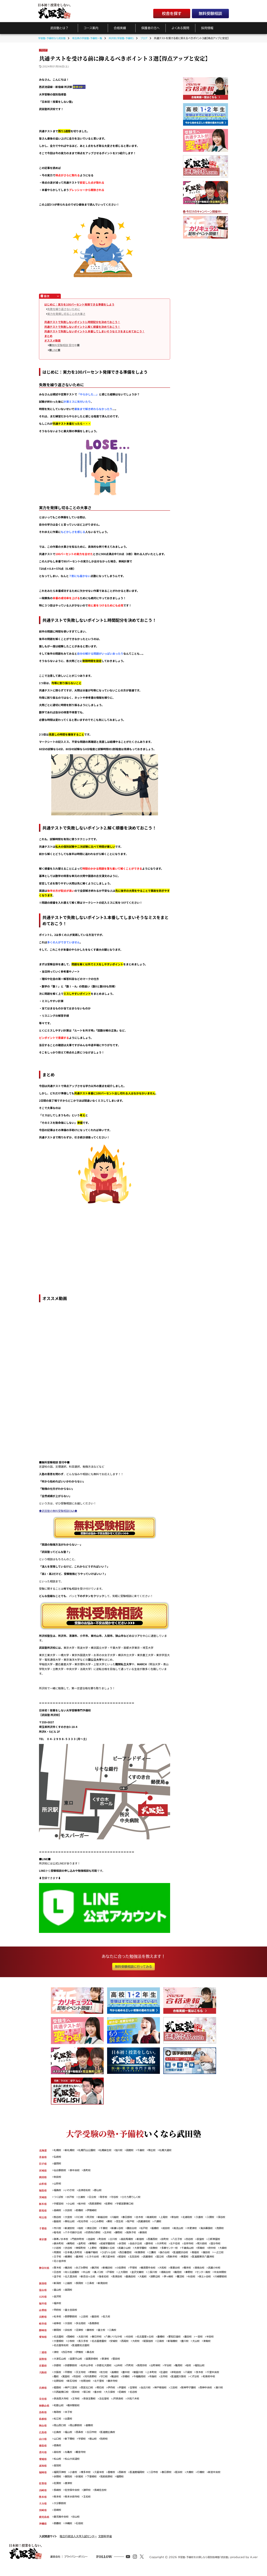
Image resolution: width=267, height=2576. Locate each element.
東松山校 (81, 2223)
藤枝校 (92, 2338)
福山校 (69, 2442)
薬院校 (69, 2487)
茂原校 (58, 2234)
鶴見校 (182, 2275)
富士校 (103, 2338)
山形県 (43, 2184)
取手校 (105, 2198)
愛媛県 (43, 2469)
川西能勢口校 (73, 2401)
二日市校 (156, 2483)
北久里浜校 (88, 2279)
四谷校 (194, 2241)
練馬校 (72, 2245)
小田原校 (123, 2270)
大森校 (58, 2254)
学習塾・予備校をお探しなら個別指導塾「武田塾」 (200, 2570)
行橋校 (206, 2483)
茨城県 (43, 2198)
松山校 (58, 2469)
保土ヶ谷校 (60, 2283)
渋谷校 (69, 2250)
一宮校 (204, 2345)
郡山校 (99, 2191)
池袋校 (93, 2241)
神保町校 (81, 2250)
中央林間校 (60, 2279)
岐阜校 (58, 2331)
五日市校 (93, 2442)
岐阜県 (43, 2331)
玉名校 (88, 2508)
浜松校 (69, 2338)
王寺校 (77, 2408)
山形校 (58, 2184)
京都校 (58, 2374)
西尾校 (127, 2349)
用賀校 (69, 2254)
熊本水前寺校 (73, 2508)
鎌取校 (133, 2234)
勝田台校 (134, 2229)
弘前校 (58, 2157)
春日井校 (98, 2345)
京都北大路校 (106, 2374)
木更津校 (196, 2229)
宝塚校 (136, 2397)
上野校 (94, 2250)
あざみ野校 (82, 2270)
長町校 (88, 2171)
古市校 (168, 2385)
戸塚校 (113, 2275)
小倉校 (74, 2483)
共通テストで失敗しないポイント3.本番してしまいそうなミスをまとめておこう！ (94, 331)
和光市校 (95, 2223)
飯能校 (69, 2223)
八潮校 (172, 2223)
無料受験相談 (210, 13)
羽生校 (133, 2223)
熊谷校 (58, 2218)
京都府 (43, 2374)
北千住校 (179, 2245)
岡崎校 (72, 2345)
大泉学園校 (143, 2250)
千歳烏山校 (192, 2250)
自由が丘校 (138, 2245)
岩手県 (43, 2164)
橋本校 (192, 2270)
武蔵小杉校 (219, 2270)
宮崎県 (43, 2521)
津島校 (212, 2349)
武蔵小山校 (127, 2250)
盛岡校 (58, 2164)
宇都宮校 (59, 2205)
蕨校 (123, 2223)
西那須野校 (96, 2205)
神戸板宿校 (164, 2397)
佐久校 (108, 2324)
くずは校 (199, 2385)
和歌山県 (44, 2415)
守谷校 (117, 2198)
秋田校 (58, 2177)
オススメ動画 (52, 340)
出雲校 (69, 2428)
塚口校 (100, 2401)
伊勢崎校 (93, 2211)
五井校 (121, 2234)
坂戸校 (145, 2223)
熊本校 (58, 2508)
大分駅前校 (60, 2515)
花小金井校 (87, 2263)
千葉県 (43, 2229)
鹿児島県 (44, 2528)
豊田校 (193, 2345)
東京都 (43, 2241)
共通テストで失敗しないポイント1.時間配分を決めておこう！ (82, 322)
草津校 (107, 2367)
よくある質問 (180, 27)
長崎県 (43, 2501)
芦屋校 (125, 2397)
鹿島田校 (150, 2279)
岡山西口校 (60, 2435)
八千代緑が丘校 (85, 2234)
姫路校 (58, 2397)
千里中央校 (218, 2381)
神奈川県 (44, 2270)
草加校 (179, 2218)
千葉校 (106, 2229)
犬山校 (201, 2349)
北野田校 (59, 2390)
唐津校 (69, 2494)
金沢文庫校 (140, 2275)
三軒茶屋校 (219, 2241)
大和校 (166, 2270)
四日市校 (67, 2360)
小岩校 (58, 2250)
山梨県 (43, 2317)
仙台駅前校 (60, 2171)
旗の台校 (180, 2254)
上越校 (69, 2290)
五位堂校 (106, 2408)
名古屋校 (59, 2345)
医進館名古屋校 (82, 2354)
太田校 (69, 2211)
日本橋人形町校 (85, 2254)
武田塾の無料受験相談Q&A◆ (58, 1511)
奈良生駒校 (90, 2408)
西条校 (80, 2442)
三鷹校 (167, 2254)
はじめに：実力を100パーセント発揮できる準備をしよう (79, 304)
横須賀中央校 (151, 2270)
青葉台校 (179, 2270)
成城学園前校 (109, 2245)
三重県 (43, 2361)
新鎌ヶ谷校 (119, 2229)
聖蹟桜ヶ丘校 (109, 2250)
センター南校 (208, 2275)
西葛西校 (156, 2241)
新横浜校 (109, 2270)
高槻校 (117, 2381)
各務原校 (95, 2331)
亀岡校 (183, 2374)
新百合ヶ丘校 (105, 2279)
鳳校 (56, 2385)
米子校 (69, 2422)
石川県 (43, 2304)
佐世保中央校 (73, 2501)
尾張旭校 (151, 2349)
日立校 (94, 2198)
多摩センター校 (173, 2250)
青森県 (43, 2157)
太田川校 (84, 2345)
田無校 (157, 2250)
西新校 (125, 2483)
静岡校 (58, 2338)
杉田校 (213, 2279)
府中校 (218, 2250)
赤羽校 (125, 2245)
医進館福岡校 (140, 2483)
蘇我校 (158, 2234)
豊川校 (189, 2349)
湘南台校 (169, 2275)
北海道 (43, 2150)
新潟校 (58, 2290)
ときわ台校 (119, 2259)
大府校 (139, 2349)
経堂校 (150, 2259)
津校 (56, 2360)
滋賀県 (43, 2367)
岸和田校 (180, 2381)
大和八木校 (135, 2408)
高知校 (58, 2476)
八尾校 (193, 2381)
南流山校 (182, 2229)
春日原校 (170, 2483)
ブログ (43, 50)
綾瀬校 (94, 2259)
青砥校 (212, 2254)
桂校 (193, 2374)
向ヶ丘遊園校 (72, 2275)
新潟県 (43, 2290)
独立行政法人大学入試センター (78, 2548)
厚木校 (58, 2270)
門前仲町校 (79, 2241)
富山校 (58, 2297)
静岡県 (43, 2338)
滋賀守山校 (76, 2367)
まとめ (48, 336)
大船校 (163, 2279)
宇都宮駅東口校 (127, 2205)
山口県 (43, 2449)
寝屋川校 (141, 2381)
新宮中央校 (219, 2483)
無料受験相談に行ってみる (133, 1966)
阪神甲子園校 (193, 2397)
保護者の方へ (150, 27)
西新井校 (202, 2259)
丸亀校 (69, 2462)
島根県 (43, 2428)
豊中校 (128, 2381)
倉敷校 (91, 2435)
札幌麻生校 (107, 2150)
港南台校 (204, 2270)
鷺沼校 (202, 2279)
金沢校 (58, 2304)
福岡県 (43, 2483)
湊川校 (58, 2401)
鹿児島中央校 (61, 2528)
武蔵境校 (176, 2259)
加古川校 (149, 2397)
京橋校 (128, 2385)
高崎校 (58, 2211)
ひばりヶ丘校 (122, 2254)
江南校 (164, 2349)
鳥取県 (43, 2422)
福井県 (43, 2311)
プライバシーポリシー (80, 2571)
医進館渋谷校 (196, 2254)
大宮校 (69, 2218)
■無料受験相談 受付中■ (64, 345)
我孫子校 (145, 2234)
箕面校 (66, 2385)
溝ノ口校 (100, 2275)
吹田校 (78, 2385)
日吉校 (58, 2275)
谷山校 (77, 2528)
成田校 (170, 2229)
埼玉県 (43, 2218)
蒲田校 (58, 2259)
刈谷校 (132, 2345)
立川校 (116, 2241)
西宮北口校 (88, 2397)
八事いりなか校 (116, 2345)
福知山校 (204, 2374)
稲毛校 (69, 2234)
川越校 (117, 2218)
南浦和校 (155, 2218)
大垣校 (69, 2331)
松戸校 (147, 2229)
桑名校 (92, 2360)
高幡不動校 (104, 2254)
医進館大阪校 (183, 2385)
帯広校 (155, 2150)
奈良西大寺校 (61, 2408)
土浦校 (83, 2198)
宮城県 (43, 2171)
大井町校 (165, 2245)
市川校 (58, 2229)
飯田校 (97, 2324)
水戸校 (71, 2198)
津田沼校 (93, 2229)
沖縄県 (43, 2535)
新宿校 (143, 2241)
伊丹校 (113, 2397)
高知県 (43, 2476)
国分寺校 (221, 2245)
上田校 (86, 2324)
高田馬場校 (129, 2241)
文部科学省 (105, 2548)
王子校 (83, 2259)
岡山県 (43, 2435)
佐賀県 (43, 2494)
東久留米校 (135, 2259)
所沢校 (92, 2218)
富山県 (43, 2297)
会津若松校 (85, 2191)
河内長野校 (91, 2385)
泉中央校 (75, 2171)
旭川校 (121, 2150)
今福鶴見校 (142, 2385)
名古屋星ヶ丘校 (148, 2345)
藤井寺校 (114, 2390)
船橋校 (158, 2229)
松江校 (58, 2428)
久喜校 (204, 2218)
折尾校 (80, 2487)
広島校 (58, 2442)
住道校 (168, 2381)
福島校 (58, 2191)
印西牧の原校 (106, 2234)
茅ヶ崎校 (189, 2279)
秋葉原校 (155, 2254)
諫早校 (88, 2501)
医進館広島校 (109, 2442)
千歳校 (144, 2150)
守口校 (106, 2385)
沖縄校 (69, 2535)
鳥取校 (58, 2422)
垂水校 (111, 2401)
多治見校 (81, 2331)
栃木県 (43, 2205)
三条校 (92, 2290)
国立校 (189, 2259)
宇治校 (172, 2374)
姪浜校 (183, 2483)
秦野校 (194, 2275)
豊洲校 (106, 2259)
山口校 (58, 2449)
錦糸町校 (59, 2245)
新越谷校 (104, 2218)
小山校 (72, 2205)
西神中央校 (211, 2397)
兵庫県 (43, 2397)
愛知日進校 (178, 2345)
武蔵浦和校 (158, 2223)
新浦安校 (70, 2229)
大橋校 (195, 2483)
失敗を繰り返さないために (63, 309)
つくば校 (59, 2198)
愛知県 (43, 2345)
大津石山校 (60, 2367)
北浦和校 (191, 2218)
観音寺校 (81, 2462)
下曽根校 (93, 2487)
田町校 (169, 2241)
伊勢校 (80, 2360)
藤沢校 (97, 2270)
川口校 (80, 2218)
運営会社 (59, 2571)
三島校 (114, 2338)
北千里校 (101, 2390)
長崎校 (58, 2501)
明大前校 (207, 2245)
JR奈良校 (120, 2408)
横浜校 (69, 2270)
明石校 (102, 2397)
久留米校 (101, 2483)
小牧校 (72, 2349)
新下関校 (70, 2449)
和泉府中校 (214, 2385)
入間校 (216, 2218)
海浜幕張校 (211, 2229)
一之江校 (70, 2259)
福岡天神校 (60, 2483)
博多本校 (87, 2483)
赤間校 (58, 2487)
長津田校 (136, 2279)
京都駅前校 (71, 2374)
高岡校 (69, 2297)
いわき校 (70, 2191)
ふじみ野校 (110, 2223)
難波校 (117, 2385)
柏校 (81, 2229)
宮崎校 (58, 2521)
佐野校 (111, 2205)
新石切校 (73, 2390)
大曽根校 (59, 2349)
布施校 (156, 2385)
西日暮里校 (139, 2254)
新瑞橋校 (177, 2349)
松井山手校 (88, 2374)
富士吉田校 (71, 2317)
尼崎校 (136, 2401)
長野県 (43, 2324)
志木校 (142, 2218)
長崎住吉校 (102, 2501)
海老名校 (122, 2279)
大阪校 (58, 2381)
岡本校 (88, 2401)
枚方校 (106, 2381)
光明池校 (87, 2390)
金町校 (83, 2245)
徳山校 (94, 2449)
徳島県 (43, 2456)
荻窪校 (205, 2241)
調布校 (153, 2245)
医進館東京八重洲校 (65, 2263)
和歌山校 (59, 2415)
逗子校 (74, 2279)
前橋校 (80, 2211)
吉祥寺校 (193, 2245)
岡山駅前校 (76, 2435)
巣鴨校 (94, 2245)
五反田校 (162, 2259)
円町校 (133, 2374)
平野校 (69, 2381)
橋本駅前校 (74, 2415)
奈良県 (43, 2408)
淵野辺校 (175, 2279)
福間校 (122, 2487)
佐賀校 (58, 2494)
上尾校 (168, 2218)
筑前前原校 (108, 2487)
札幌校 (58, 2150)
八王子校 (181, 2241)
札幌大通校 (169, 2150)
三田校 (178, 2397)
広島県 (43, 2442)
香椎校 (113, 2483)
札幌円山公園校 (88, 2150)
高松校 (58, 2462)
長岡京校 (145, 2374)
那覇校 (58, 2535)
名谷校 (148, 2401)
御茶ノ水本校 (61, 2241)
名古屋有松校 (61, 2354)
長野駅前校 (71, 2324)
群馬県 (43, 2211)
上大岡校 (125, 2275)
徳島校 (58, 2456)
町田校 (104, 2241)
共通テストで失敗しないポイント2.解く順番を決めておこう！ (82, 327)
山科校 (121, 2374)
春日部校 (129, 2218)
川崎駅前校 (76, 2283)
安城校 (116, 2349)
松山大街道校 (73, 2469)
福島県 (43, 2191)
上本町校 (155, 2381)
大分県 (43, 2515)
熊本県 (43, 2508)
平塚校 (136, 2270)
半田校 (215, 2345)
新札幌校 (70, 2150)
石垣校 (80, 2535)
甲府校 (58, 2317)
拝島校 (206, 2250)
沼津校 (80, 2338)
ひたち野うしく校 (134, 2198)
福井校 (58, 2311)
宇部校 (83, 2449)
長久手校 (84, 2349)
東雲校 (214, 2259)
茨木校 (204, 2381)
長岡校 (80, 2290)
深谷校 (58, 2223)
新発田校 (104, 2290)
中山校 (88, 2275)
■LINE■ (54, 350)
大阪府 (43, 2381)
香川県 (43, 2463)
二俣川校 (156, 2275)
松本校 (58, 2324)
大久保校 (123, 2401)
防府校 (106, 2449)
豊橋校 (165, 2345)
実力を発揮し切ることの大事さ (66, 314)
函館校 (133, 2150)
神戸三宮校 (71, 2397)
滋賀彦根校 (93, 2367)
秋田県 (43, 2177)
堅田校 (119, 2367)
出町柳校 (159, 2374)
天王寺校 (81, 2381)
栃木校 (83, 2205)
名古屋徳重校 (100, 2349)
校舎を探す (171, 13)
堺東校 (94, 2381)
